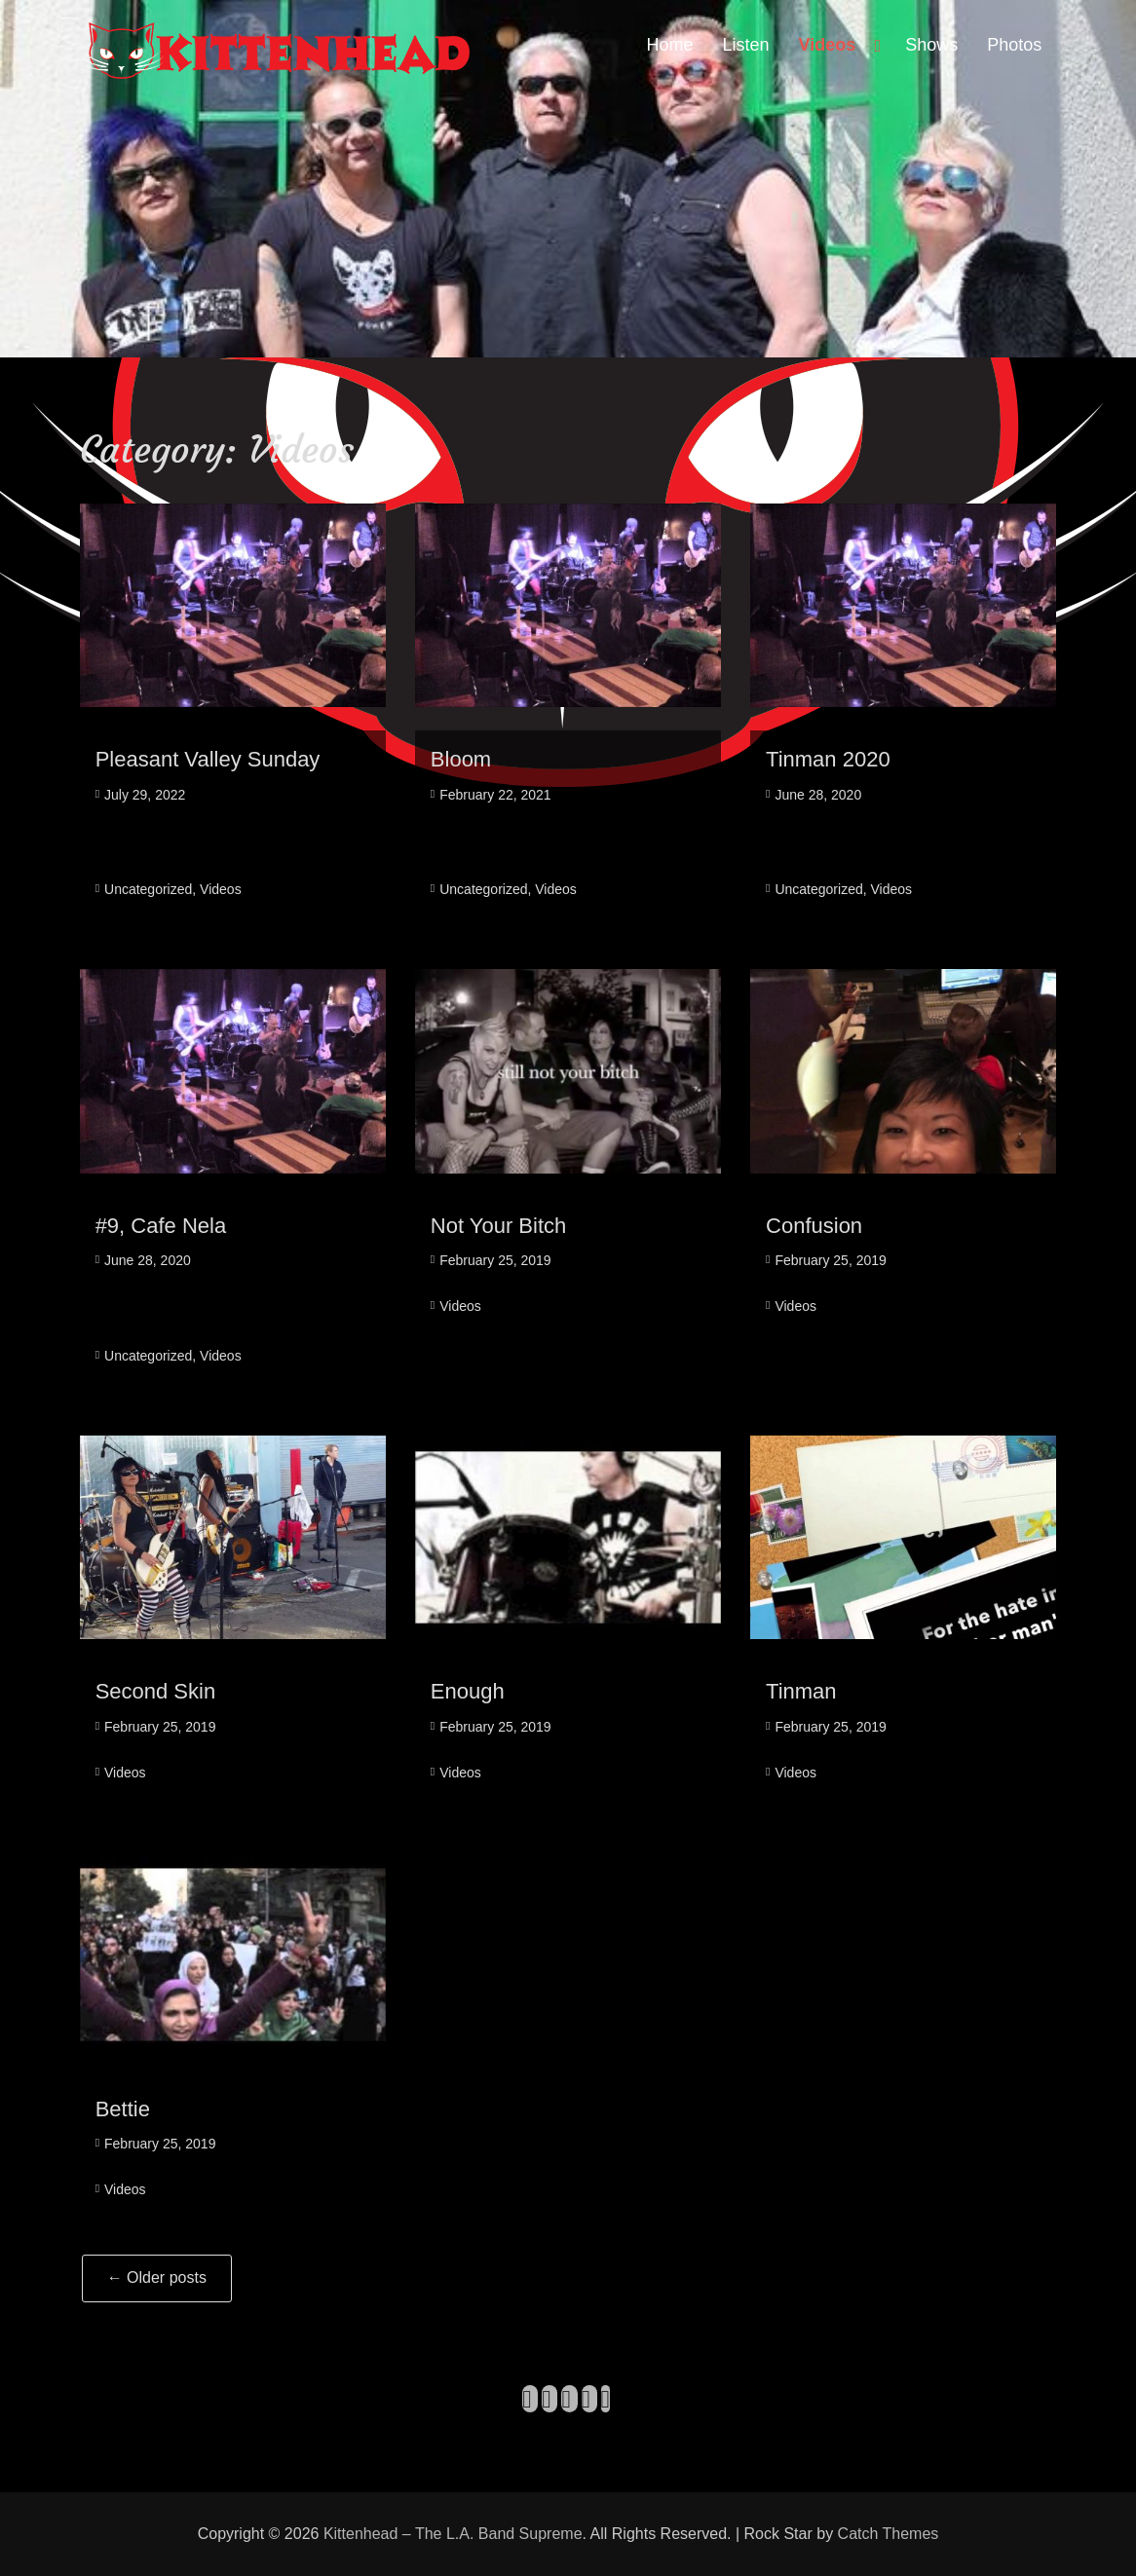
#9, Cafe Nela (161, 1225)
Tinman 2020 (828, 759)
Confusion (814, 1225)
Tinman (801, 1691)
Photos (1014, 45)
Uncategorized (148, 889)
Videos (827, 45)
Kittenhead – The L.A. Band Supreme (453, 2533)
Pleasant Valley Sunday (208, 759)
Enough (468, 1691)
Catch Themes (888, 2533)
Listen (746, 45)
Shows (931, 45)
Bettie (122, 2109)
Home (670, 45)
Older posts (157, 2277)
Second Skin (155, 1691)
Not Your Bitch (498, 1225)
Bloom (461, 759)
